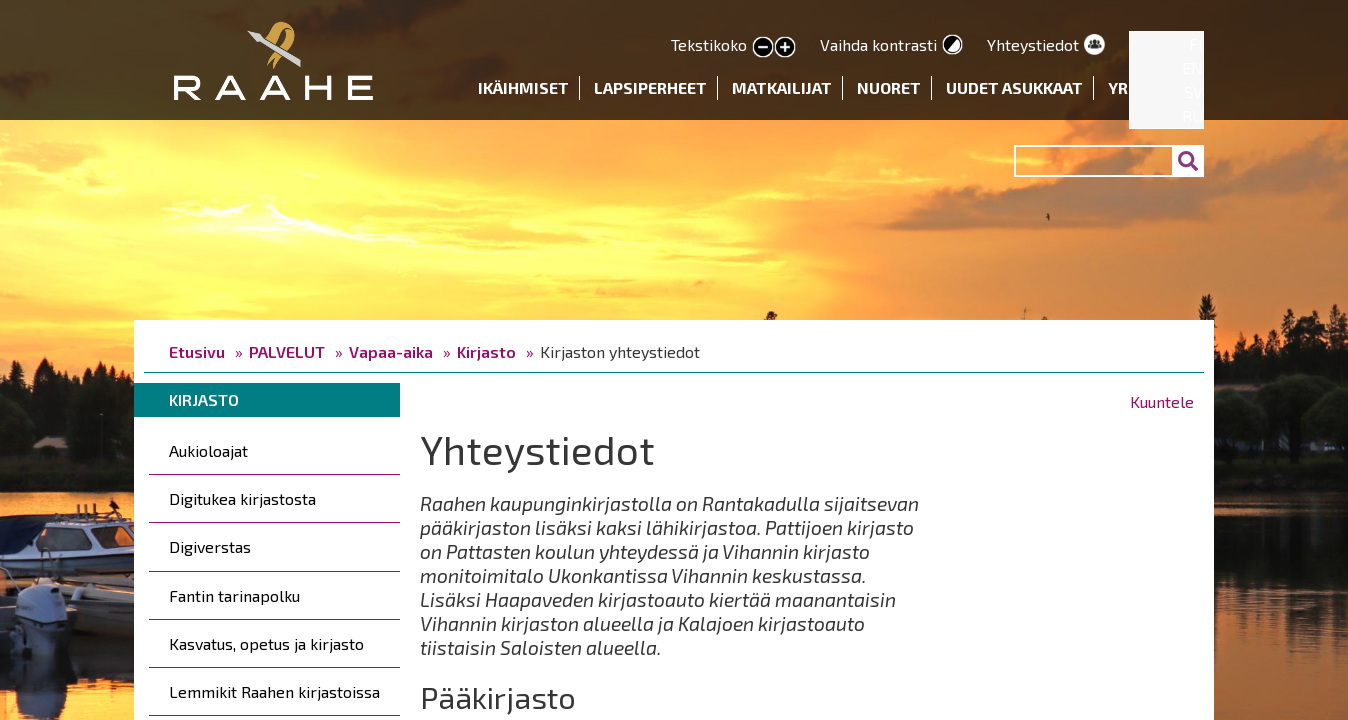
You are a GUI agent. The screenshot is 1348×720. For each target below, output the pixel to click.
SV (1193, 91)
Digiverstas (210, 546)
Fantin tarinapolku (234, 595)
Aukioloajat (208, 450)
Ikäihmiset (523, 87)
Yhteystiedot (1033, 44)
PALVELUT (287, 351)
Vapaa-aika (391, 351)
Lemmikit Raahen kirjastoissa (274, 691)
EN (1192, 67)
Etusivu (197, 351)
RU (1192, 115)
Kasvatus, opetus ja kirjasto (266, 643)
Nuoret (889, 87)
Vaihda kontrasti (878, 44)
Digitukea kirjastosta (242, 498)
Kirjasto (486, 351)
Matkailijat (782, 87)
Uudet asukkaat (1014, 87)
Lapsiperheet (650, 87)
